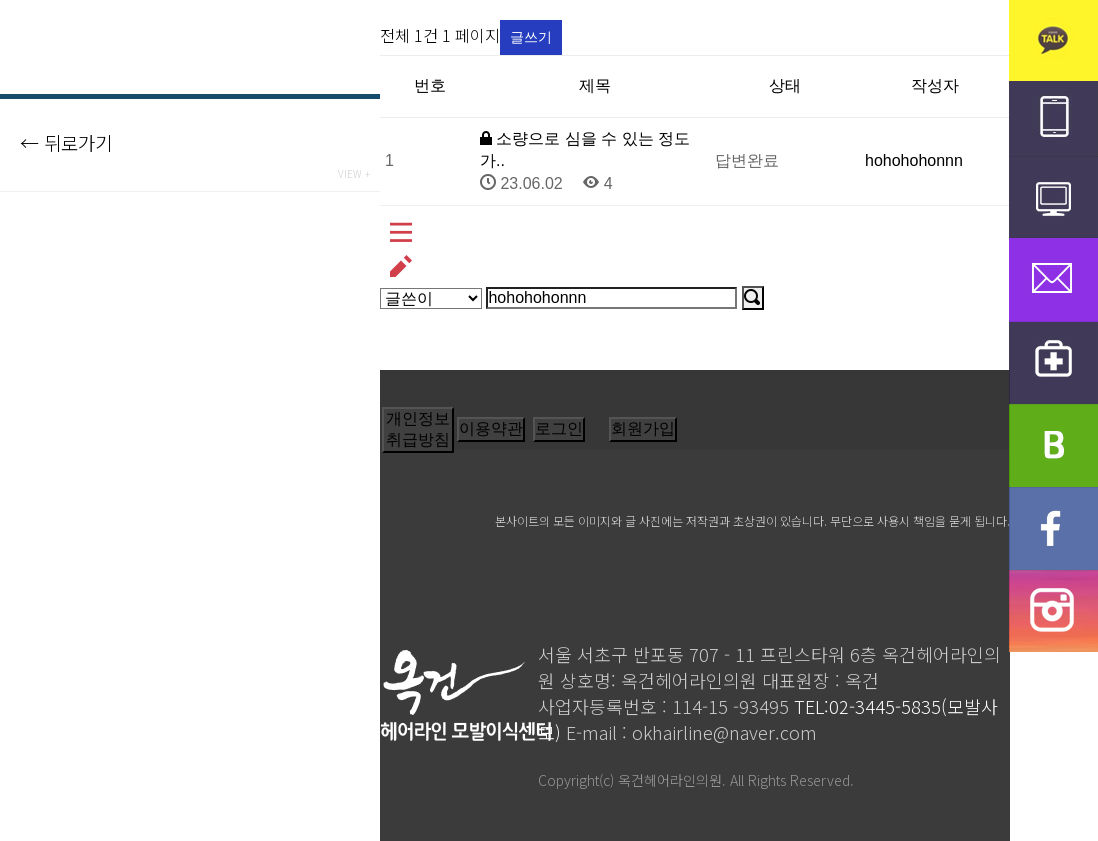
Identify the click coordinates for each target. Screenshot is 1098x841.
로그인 (559, 428)
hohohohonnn (914, 160)
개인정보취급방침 (418, 429)
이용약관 (491, 428)
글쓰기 (531, 37)
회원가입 (643, 428)
